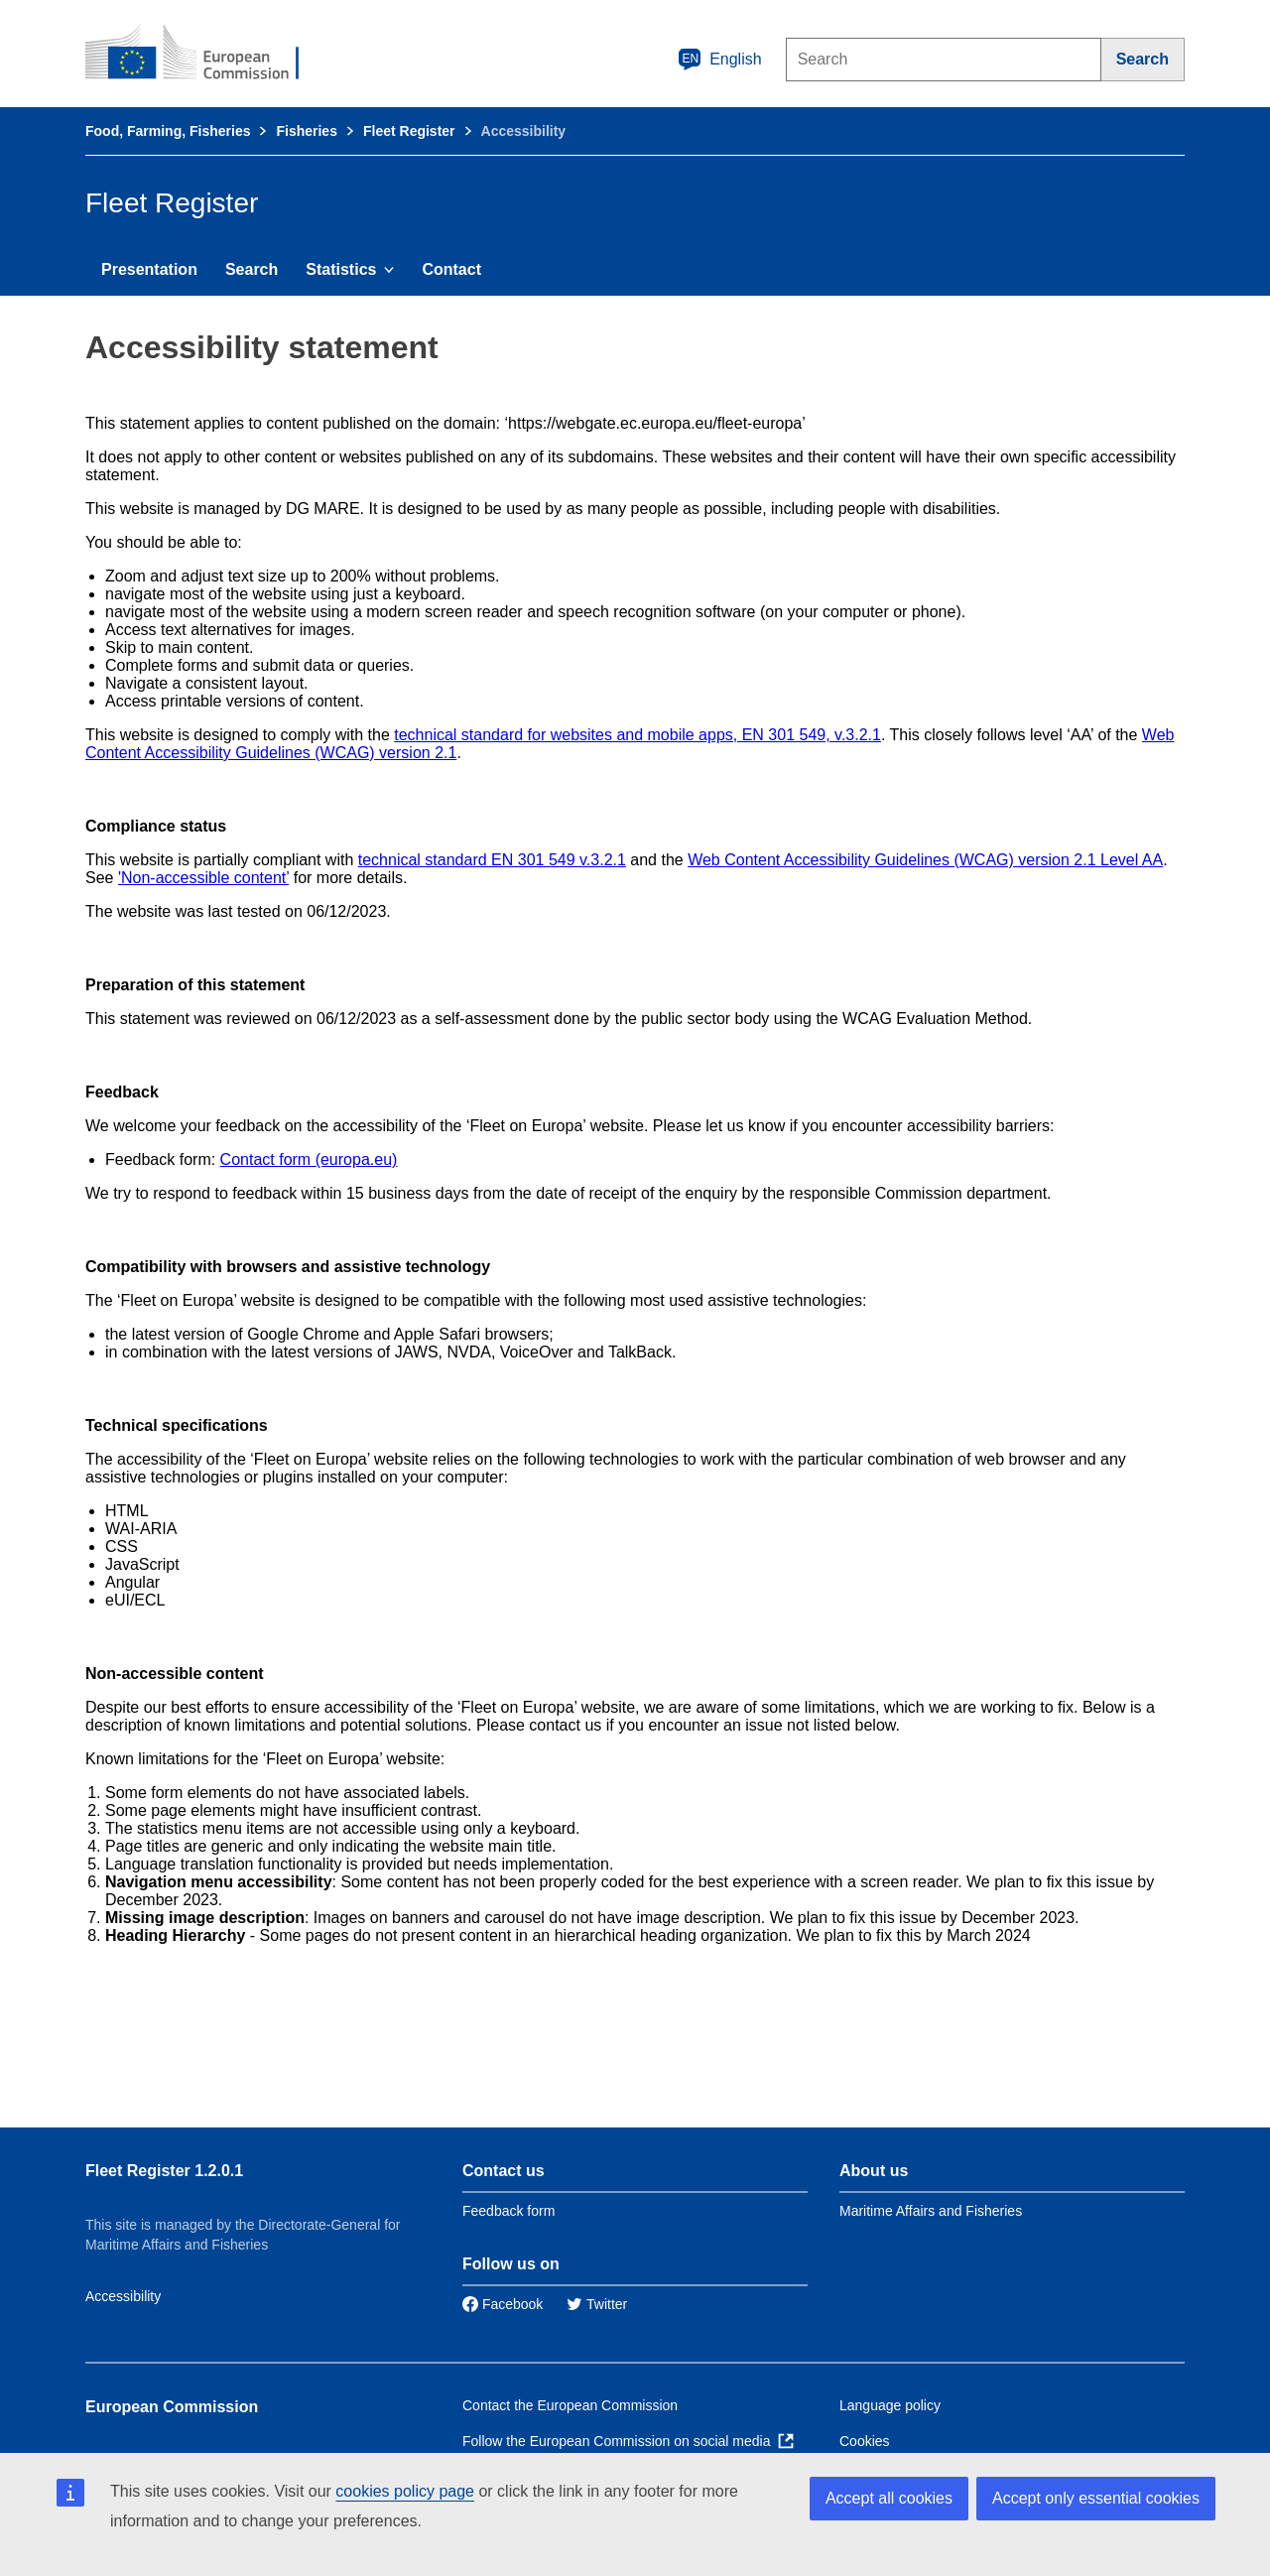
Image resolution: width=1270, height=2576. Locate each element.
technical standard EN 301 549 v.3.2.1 (492, 859)
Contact (451, 269)
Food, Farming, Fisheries (167, 131)
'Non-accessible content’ (203, 877)
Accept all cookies (889, 2498)
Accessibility (123, 2296)
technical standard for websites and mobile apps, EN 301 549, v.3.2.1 (637, 734)
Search (251, 269)
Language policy (890, 2405)
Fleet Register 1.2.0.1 (164, 2170)
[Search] (1143, 59)
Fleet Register (409, 131)
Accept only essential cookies (1096, 2498)
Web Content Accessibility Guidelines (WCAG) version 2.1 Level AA (925, 859)
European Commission (171, 2406)
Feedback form (508, 2211)
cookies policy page (404, 2491)
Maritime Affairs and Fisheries (930, 2211)
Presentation (149, 269)
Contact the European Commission (570, 2405)
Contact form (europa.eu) (309, 1159)
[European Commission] (205, 53)
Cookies (864, 2441)
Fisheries (306, 131)
